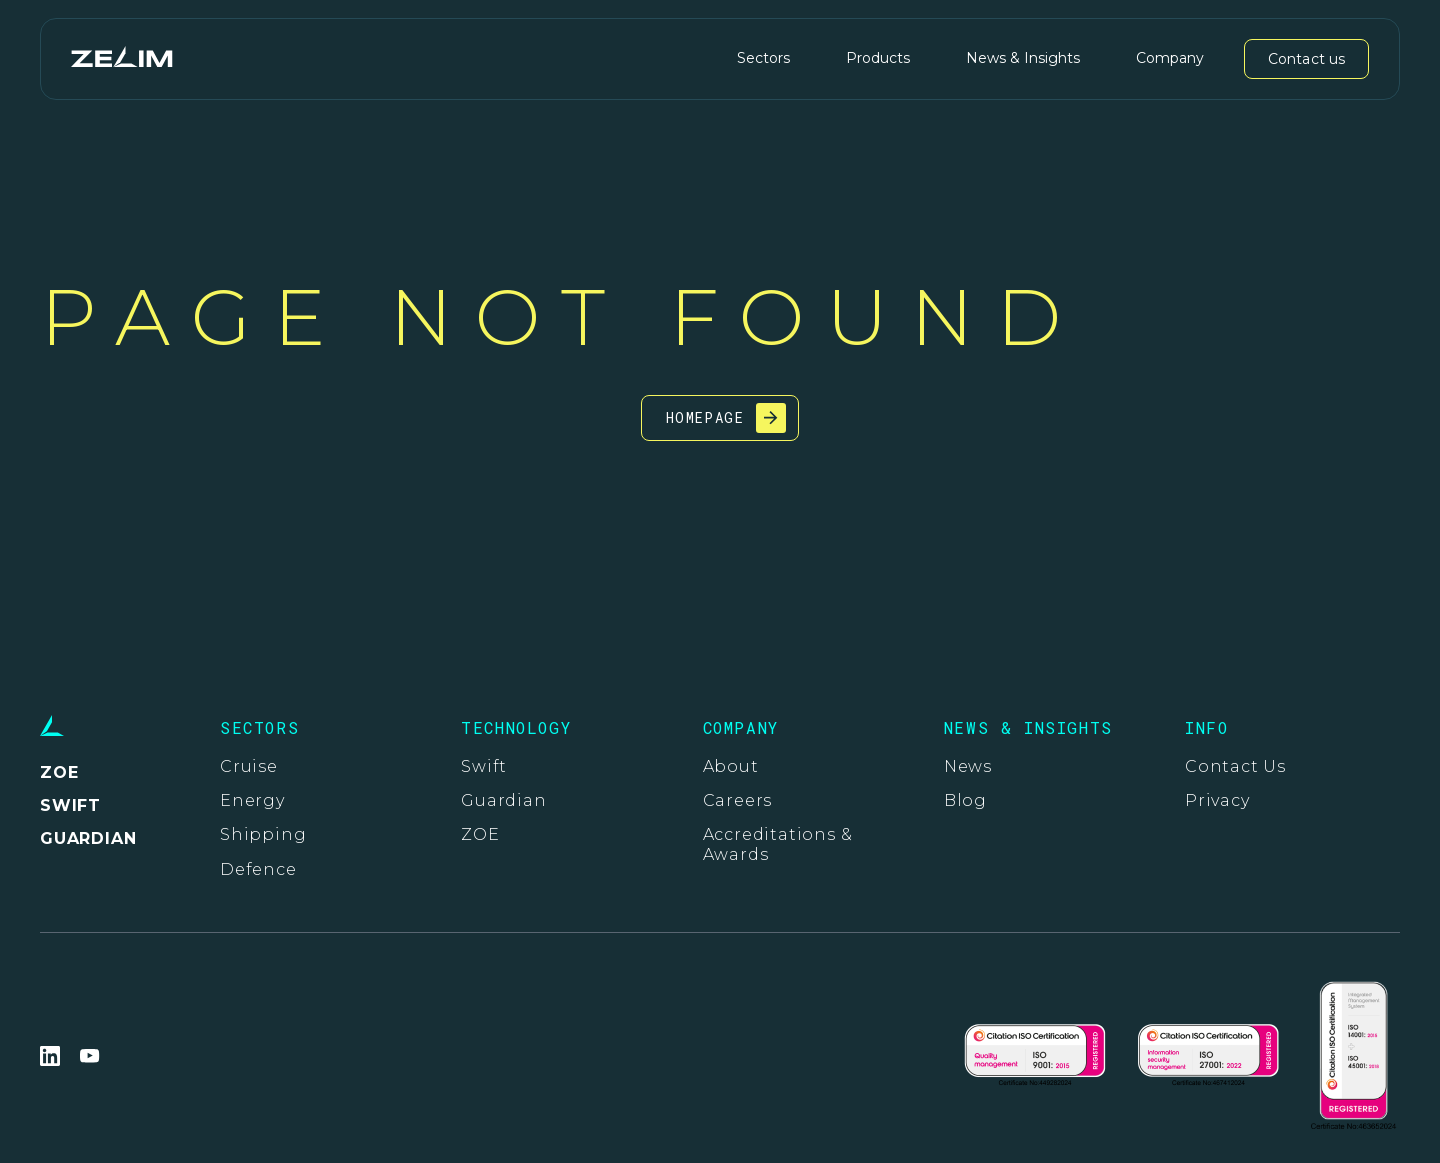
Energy (252, 800)
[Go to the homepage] (121, 58)
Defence (258, 869)
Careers (738, 800)
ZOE (480, 834)
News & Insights (1023, 58)
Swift (484, 766)
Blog (965, 800)
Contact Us (1235, 766)
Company (1170, 58)
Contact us (1306, 59)
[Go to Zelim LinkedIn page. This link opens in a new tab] (50, 1056)
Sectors (763, 58)
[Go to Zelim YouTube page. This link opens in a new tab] (90, 1056)
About (731, 766)
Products (878, 58)
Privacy (1217, 800)
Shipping (263, 834)
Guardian (503, 800)
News (968, 766)
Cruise (249, 766)
